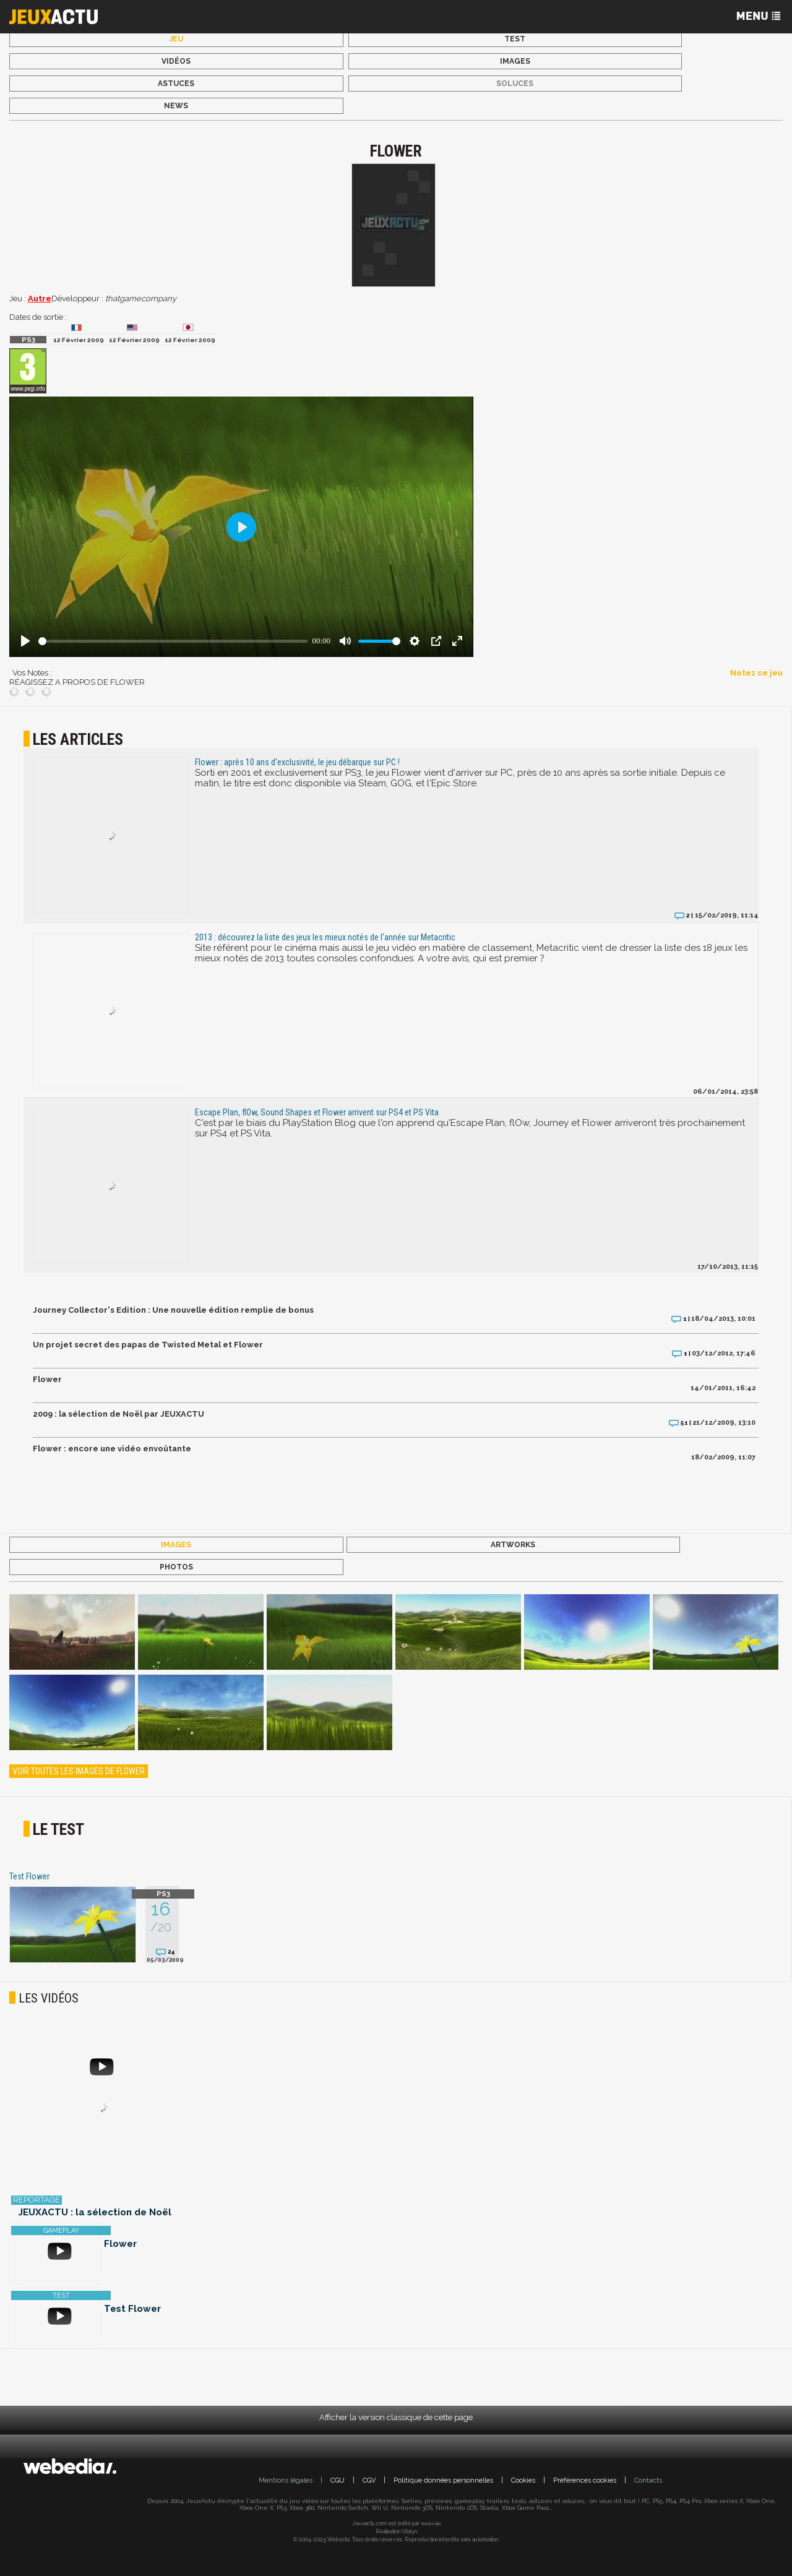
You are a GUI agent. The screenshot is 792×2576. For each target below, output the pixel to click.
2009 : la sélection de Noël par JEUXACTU (118, 1414)
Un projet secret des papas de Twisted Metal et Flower (148, 1344)
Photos (176, 1567)
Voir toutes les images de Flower (78, 1771)
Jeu (176, 39)
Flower (47, 1379)
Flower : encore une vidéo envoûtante (112, 1448)
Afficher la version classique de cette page (396, 2417)
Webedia (431, 2523)
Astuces (176, 83)
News (176, 105)
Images (515, 61)
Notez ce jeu (756, 672)
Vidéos (176, 61)
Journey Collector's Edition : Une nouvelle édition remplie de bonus (173, 1310)
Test (514, 39)
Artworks (513, 1544)
